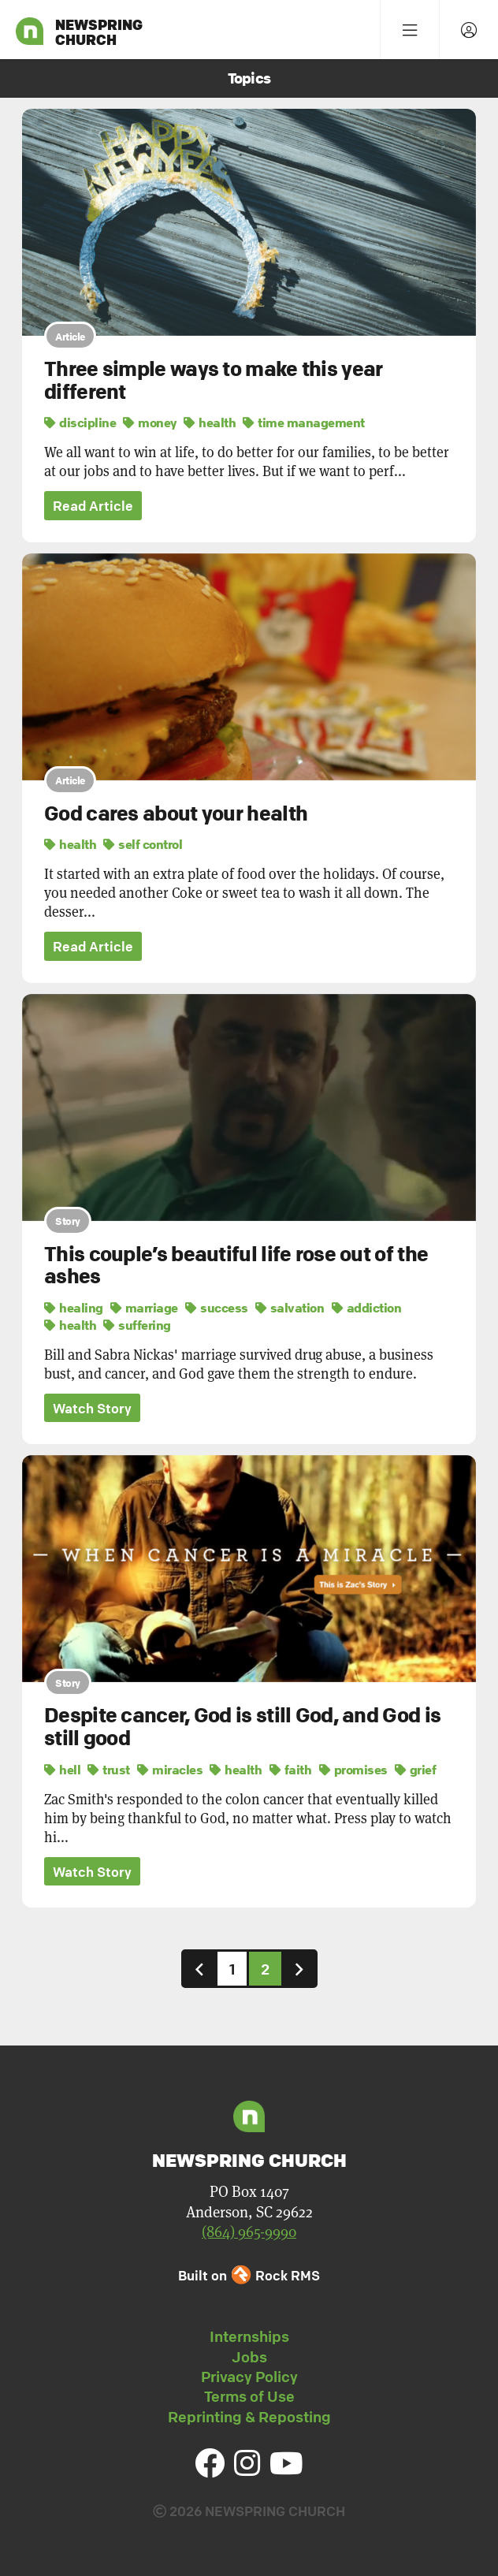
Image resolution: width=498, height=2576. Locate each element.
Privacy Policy (249, 2376)
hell (62, 1770)
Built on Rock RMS (249, 2275)
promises (353, 1770)
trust (108, 1770)
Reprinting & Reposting (249, 2416)
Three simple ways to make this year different (213, 380)
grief (416, 1770)
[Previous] (199, 1968)
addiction (367, 1308)
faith (290, 1770)
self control (142, 844)
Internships (249, 2336)
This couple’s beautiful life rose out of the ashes (236, 1265)
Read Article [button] (93, 505)
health (210, 422)
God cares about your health (175, 813)
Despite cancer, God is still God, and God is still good (242, 1727)
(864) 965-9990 (249, 2231)
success (216, 1308)
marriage (144, 1308)
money (150, 422)
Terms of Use (249, 2396)
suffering (137, 1325)
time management (304, 422)
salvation (290, 1308)
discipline (80, 422)
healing (73, 1308)
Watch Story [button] (92, 1408)
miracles (170, 1770)
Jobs (249, 2357)
